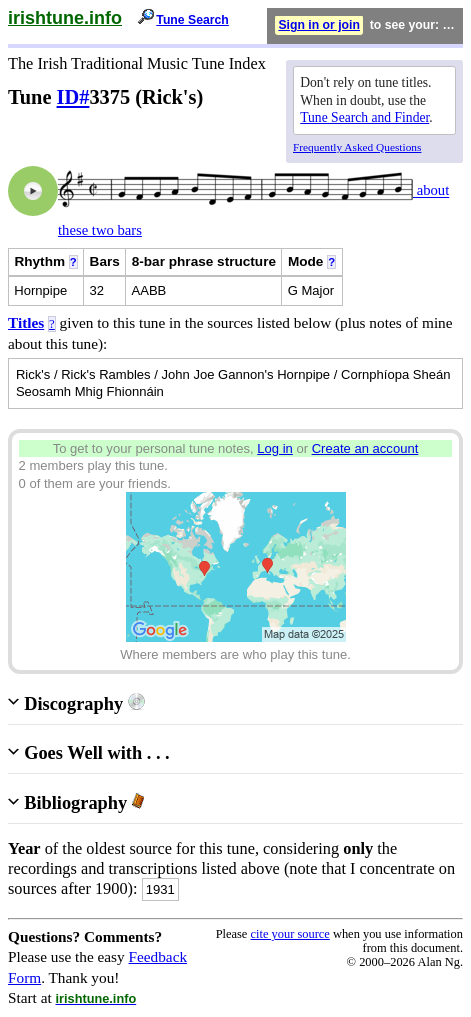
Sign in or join (319, 25)
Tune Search (192, 20)
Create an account (365, 448)
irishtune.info (65, 18)
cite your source (289, 934)
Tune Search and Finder (364, 117)
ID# (73, 97)
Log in (275, 448)
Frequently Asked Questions (357, 147)
